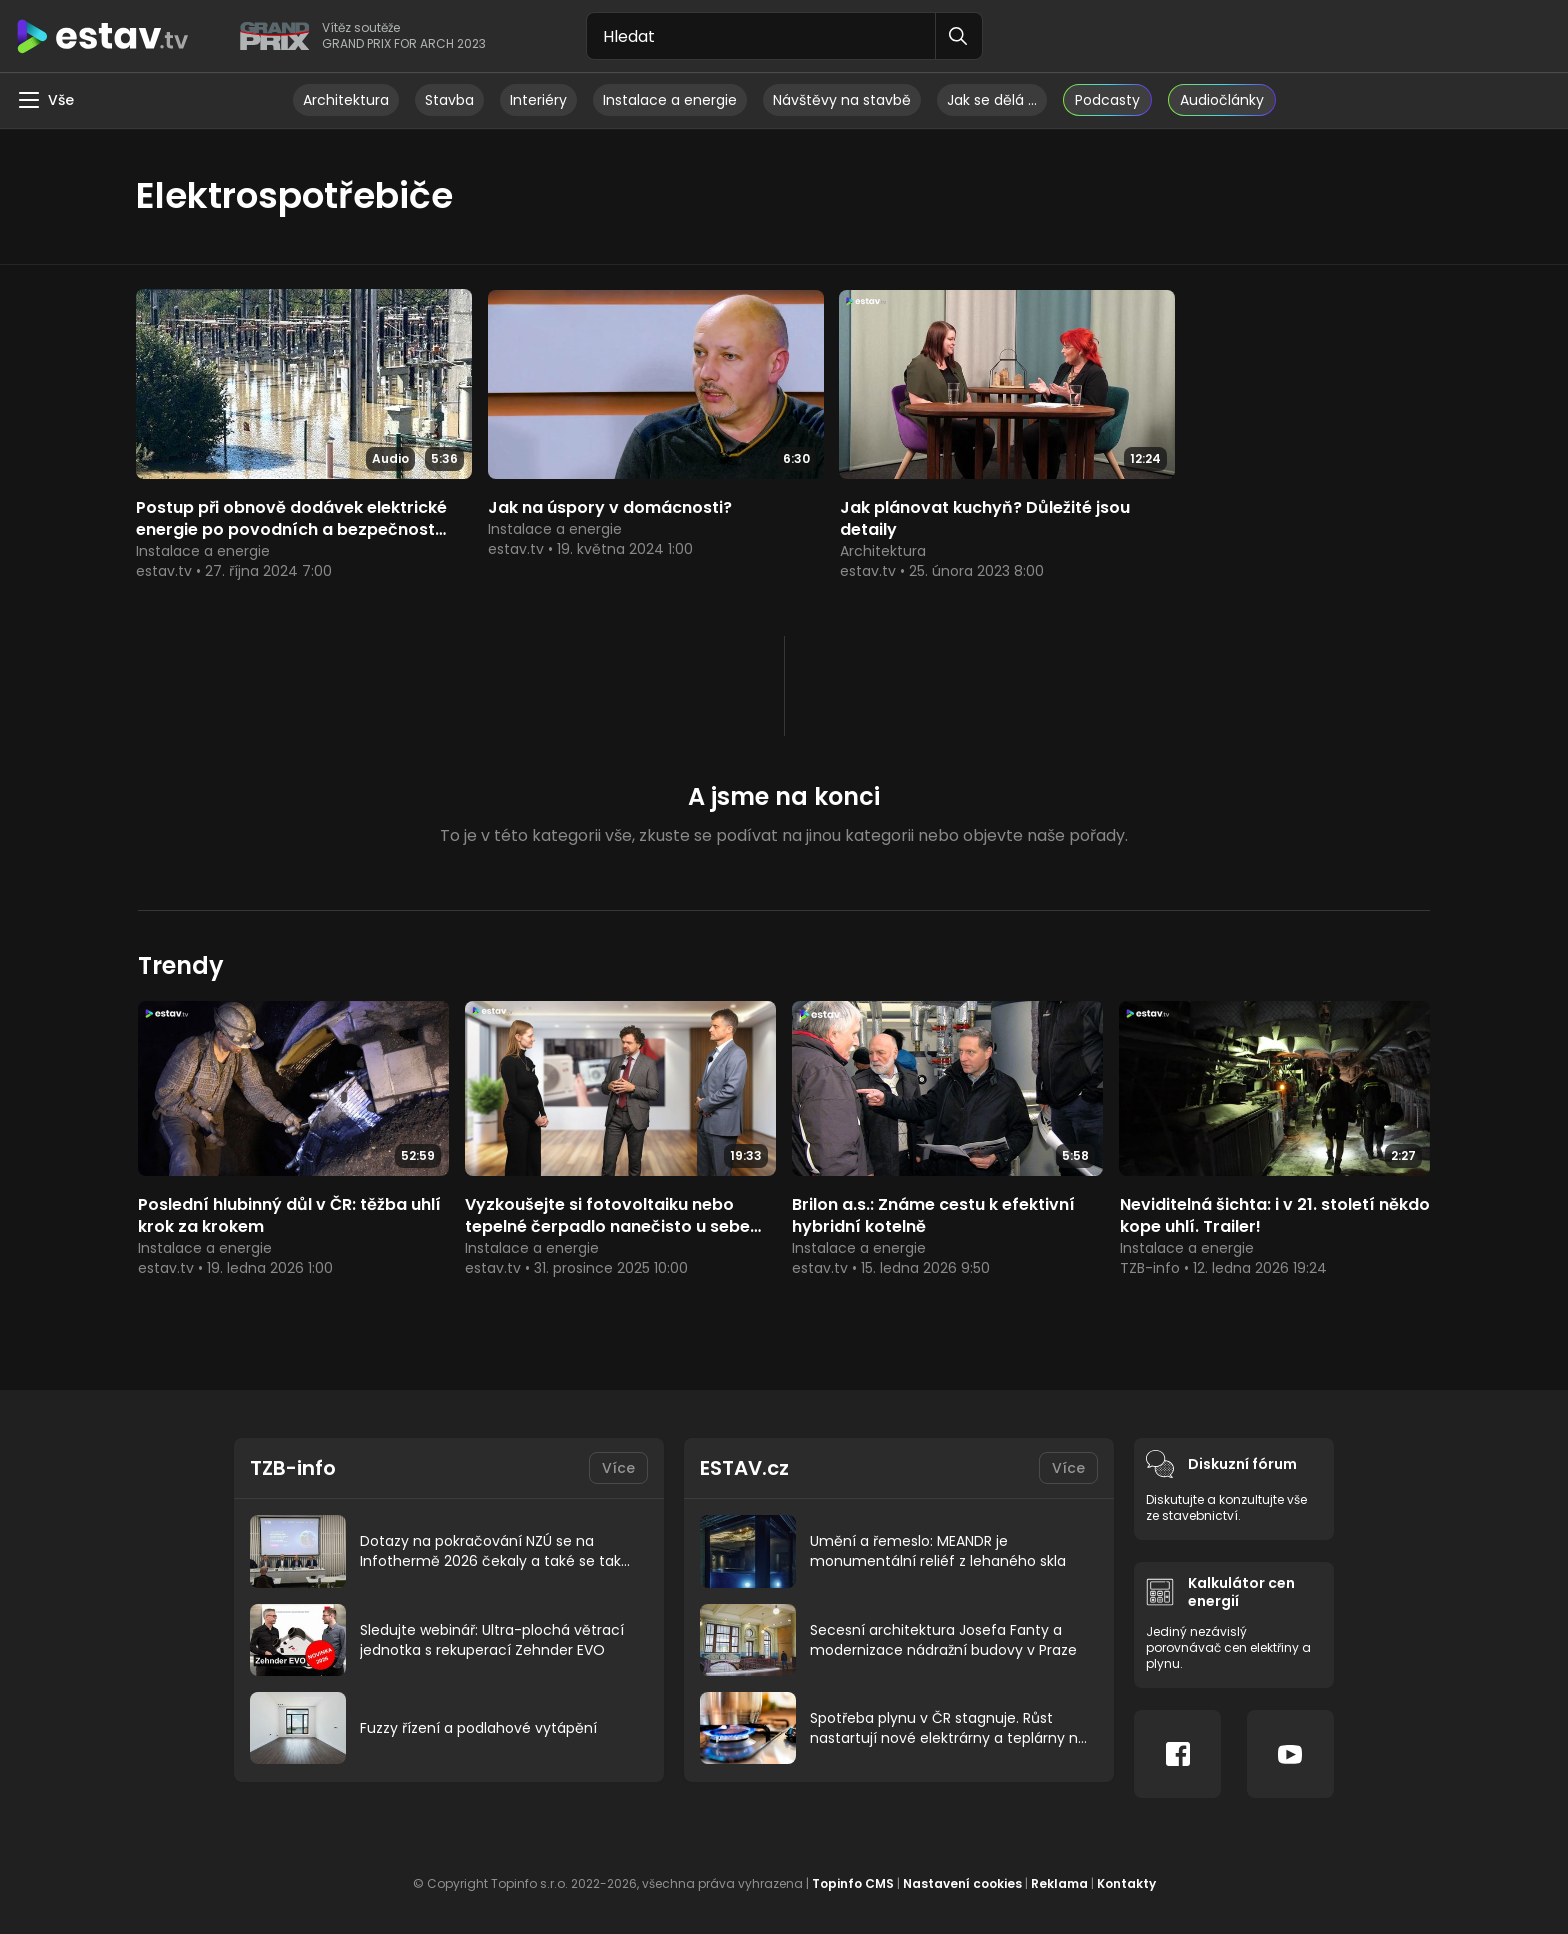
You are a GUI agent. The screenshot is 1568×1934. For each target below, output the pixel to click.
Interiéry (538, 100)
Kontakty (1126, 1873)
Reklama (1059, 1873)
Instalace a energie (670, 100)
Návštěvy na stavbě (842, 100)
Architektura (346, 100)
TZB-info (293, 1458)
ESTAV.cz (744, 1458)
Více (618, 1458)
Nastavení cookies (962, 1873)
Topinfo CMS (853, 1873)
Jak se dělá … (992, 100)
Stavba (449, 100)
